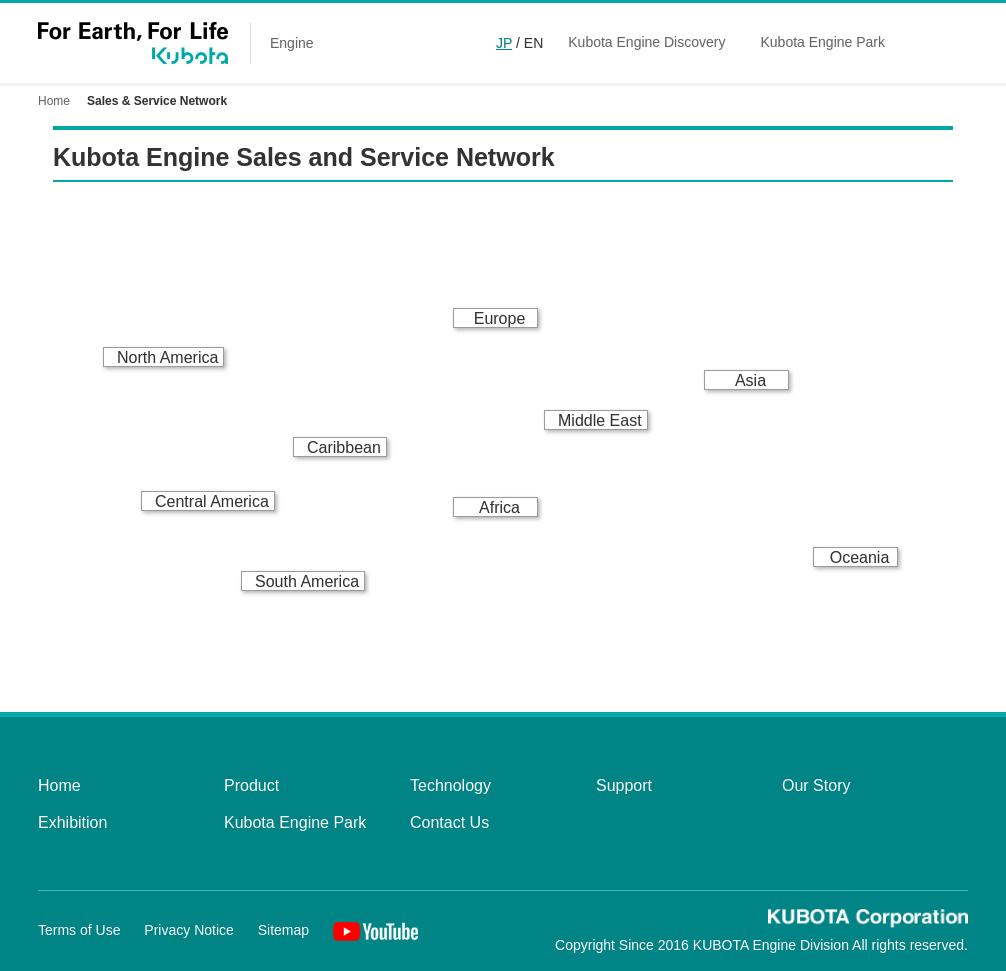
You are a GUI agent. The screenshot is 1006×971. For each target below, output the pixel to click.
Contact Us (449, 822)
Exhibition (72, 822)
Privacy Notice (188, 930)
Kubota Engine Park (822, 42)
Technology (450, 785)
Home (54, 101)
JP (504, 43)
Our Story (816, 785)
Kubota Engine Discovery (646, 42)
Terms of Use (79, 930)
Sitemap (283, 930)
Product (251, 785)
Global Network (957, 43)
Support (624, 785)
